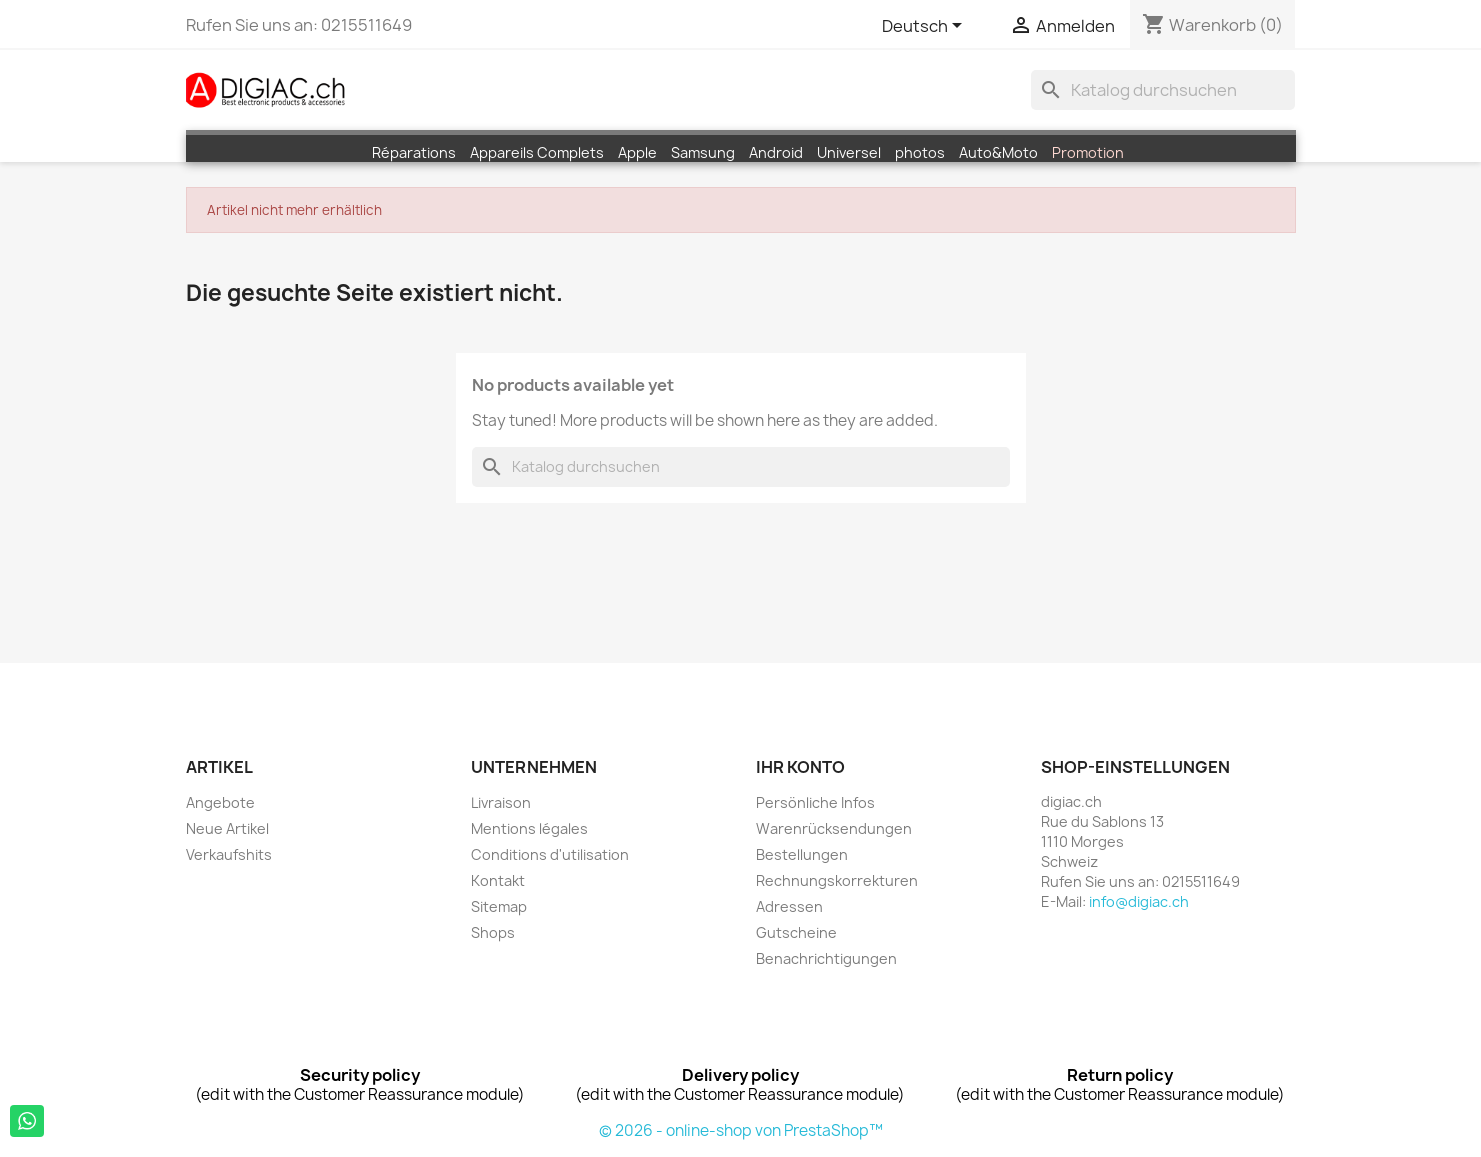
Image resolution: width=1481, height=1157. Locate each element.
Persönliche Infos (815, 802)
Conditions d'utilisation (550, 854)
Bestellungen (802, 854)
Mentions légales (529, 828)
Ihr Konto (800, 767)
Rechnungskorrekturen (837, 880)
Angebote (220, 802)
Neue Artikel (227, 828)
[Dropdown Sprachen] (925, 27)
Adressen (789, 906)
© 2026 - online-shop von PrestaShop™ (741, 1130)
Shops (493, 932)
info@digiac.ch (1139, 901)
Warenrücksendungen (834, 828)
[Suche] (1163, 90)
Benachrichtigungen (826, 958)
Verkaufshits (229, 854)
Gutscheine (796, 932)
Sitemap (499, 906)
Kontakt (498, 880)
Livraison (501, 802)
